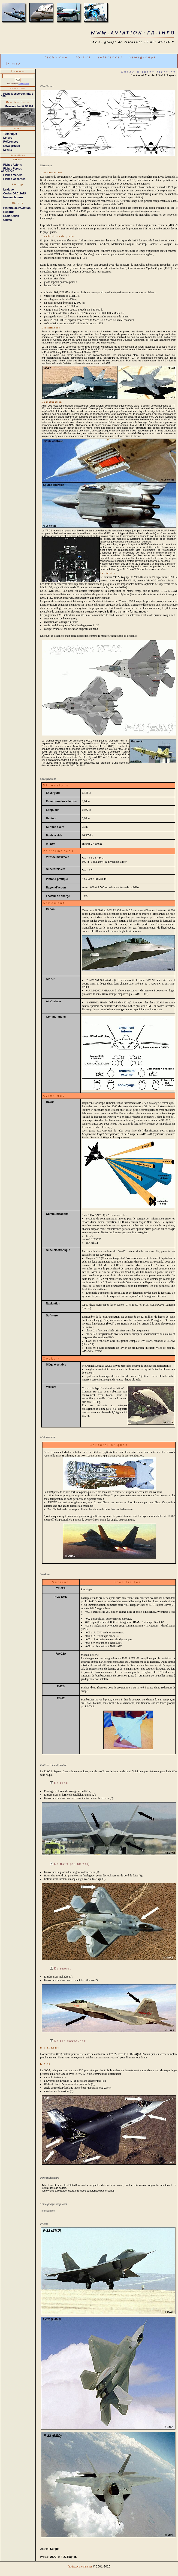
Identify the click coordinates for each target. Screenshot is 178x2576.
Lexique (8, 189)
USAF (53, 2556)
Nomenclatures (13, 197)
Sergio (54, 2548)
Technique (10, 133)
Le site (7, 149)
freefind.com (23, 83)
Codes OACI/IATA (14, 193)
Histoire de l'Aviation (16, 208)
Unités (7, 220)
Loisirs (7, 137)
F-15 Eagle (134, 2054)
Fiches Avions (12, 164)
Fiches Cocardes (14, 179)
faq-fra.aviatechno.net (80, 2566)
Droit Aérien (11, 216)
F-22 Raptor (68, 2556)
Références (10, 141)
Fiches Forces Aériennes (11, 170)
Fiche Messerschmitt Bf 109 (17, 95)
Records (8, 212)
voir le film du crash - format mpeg (124, 611)
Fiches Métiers (12, 175)
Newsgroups (11, 145)
